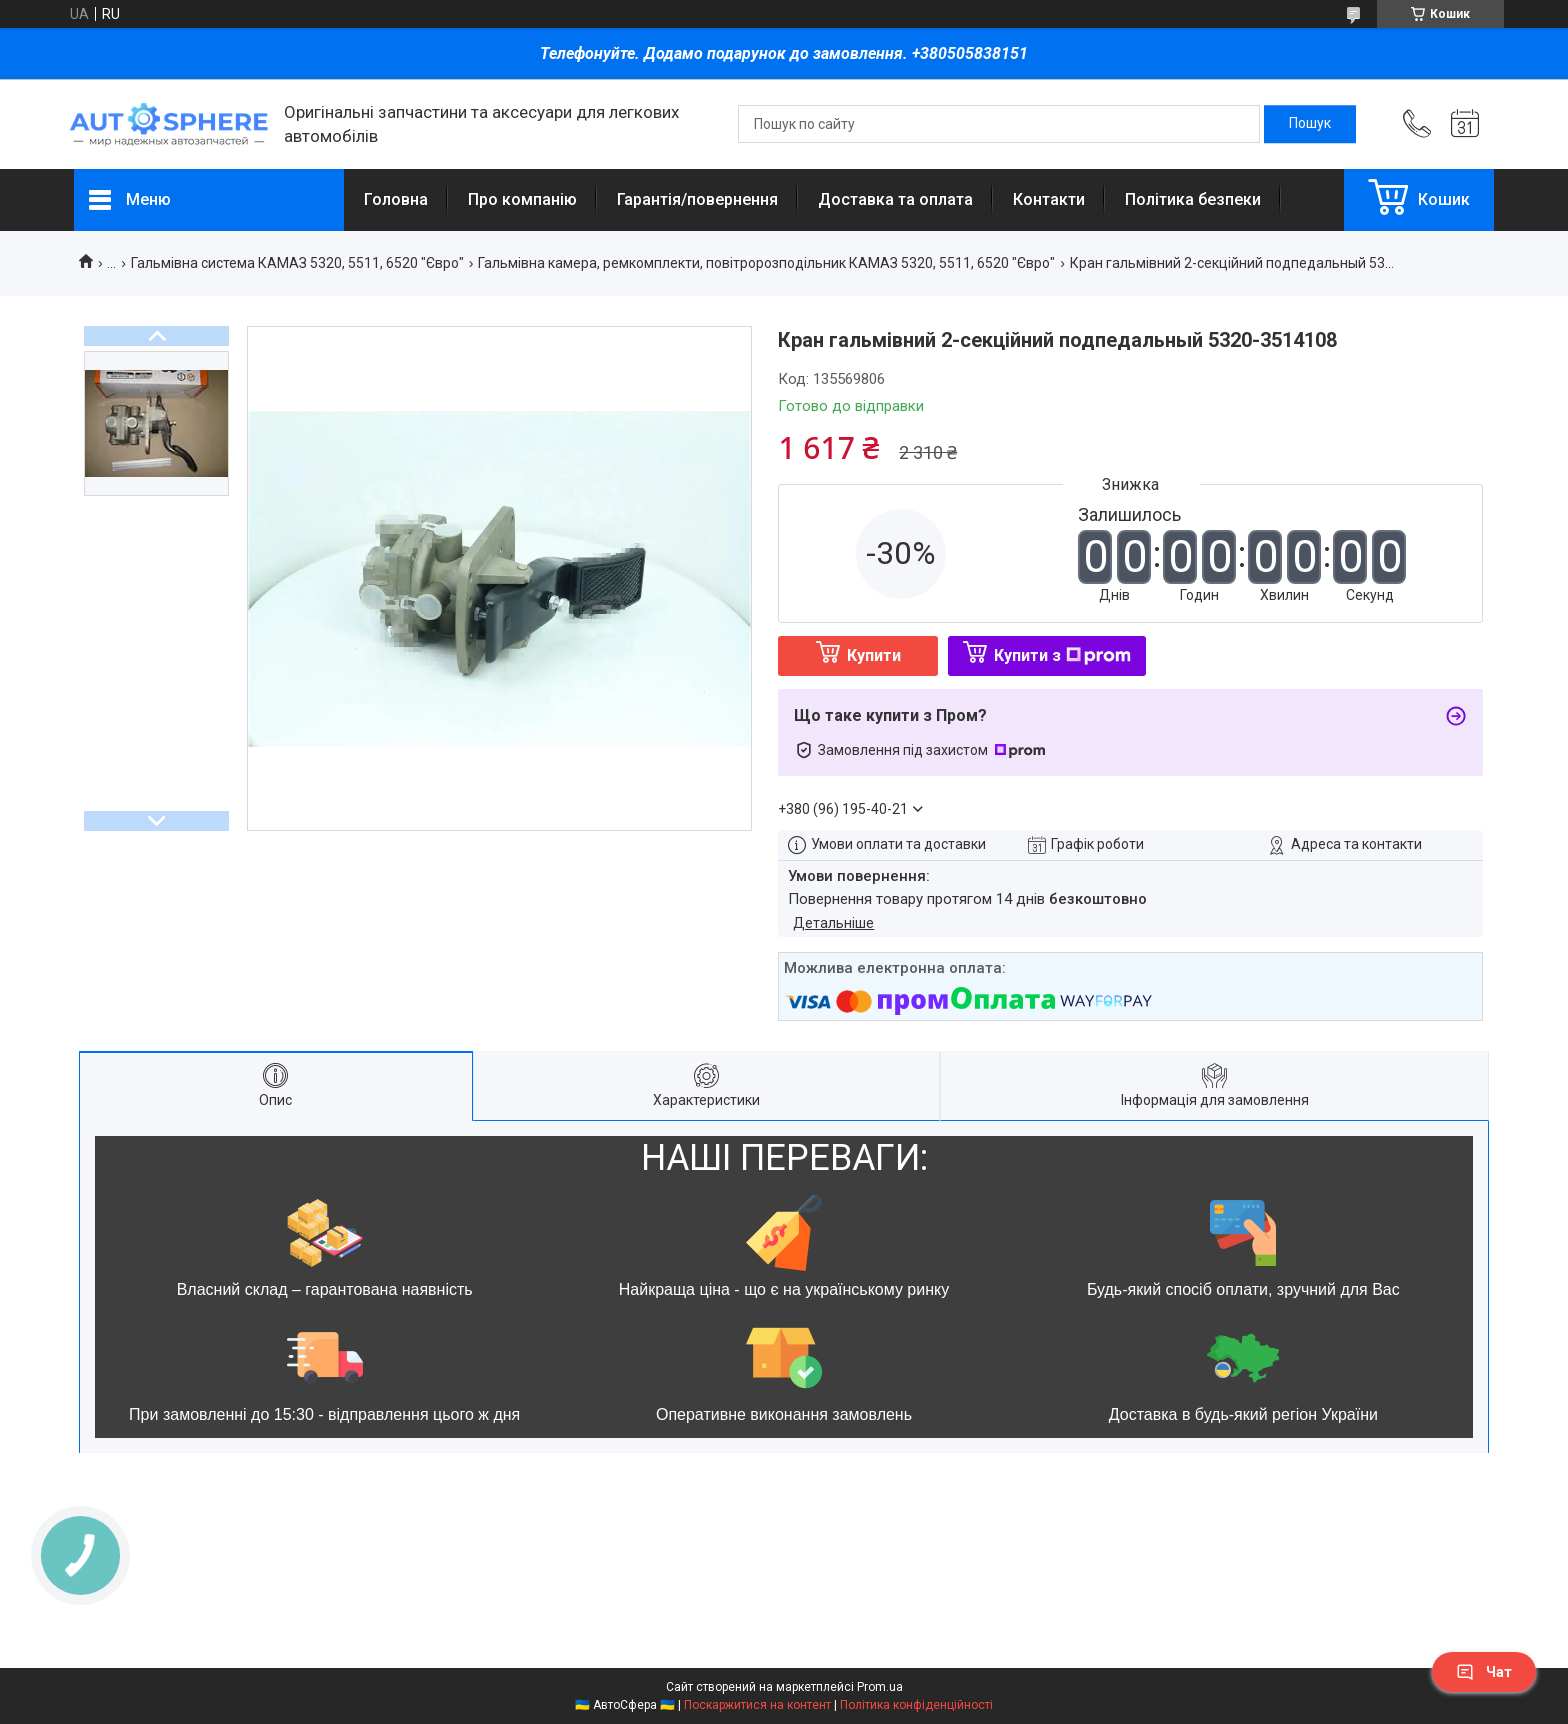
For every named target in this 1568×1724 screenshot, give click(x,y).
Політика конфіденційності (916, 1705)
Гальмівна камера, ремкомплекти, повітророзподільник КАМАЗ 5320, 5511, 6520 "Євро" (766, 263)
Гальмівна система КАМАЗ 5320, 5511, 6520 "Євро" (297, 263)
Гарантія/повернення (697, 199)
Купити (874, 655)
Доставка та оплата (895, 199)
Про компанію (522, 199)
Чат (1484, 1672)
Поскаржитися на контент (757, 1705)
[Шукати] (1310, 124)
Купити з (1062, 655)
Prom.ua (880, 1687)
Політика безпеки (1193, 199)
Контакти (1049, 199)
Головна (396, 199)
